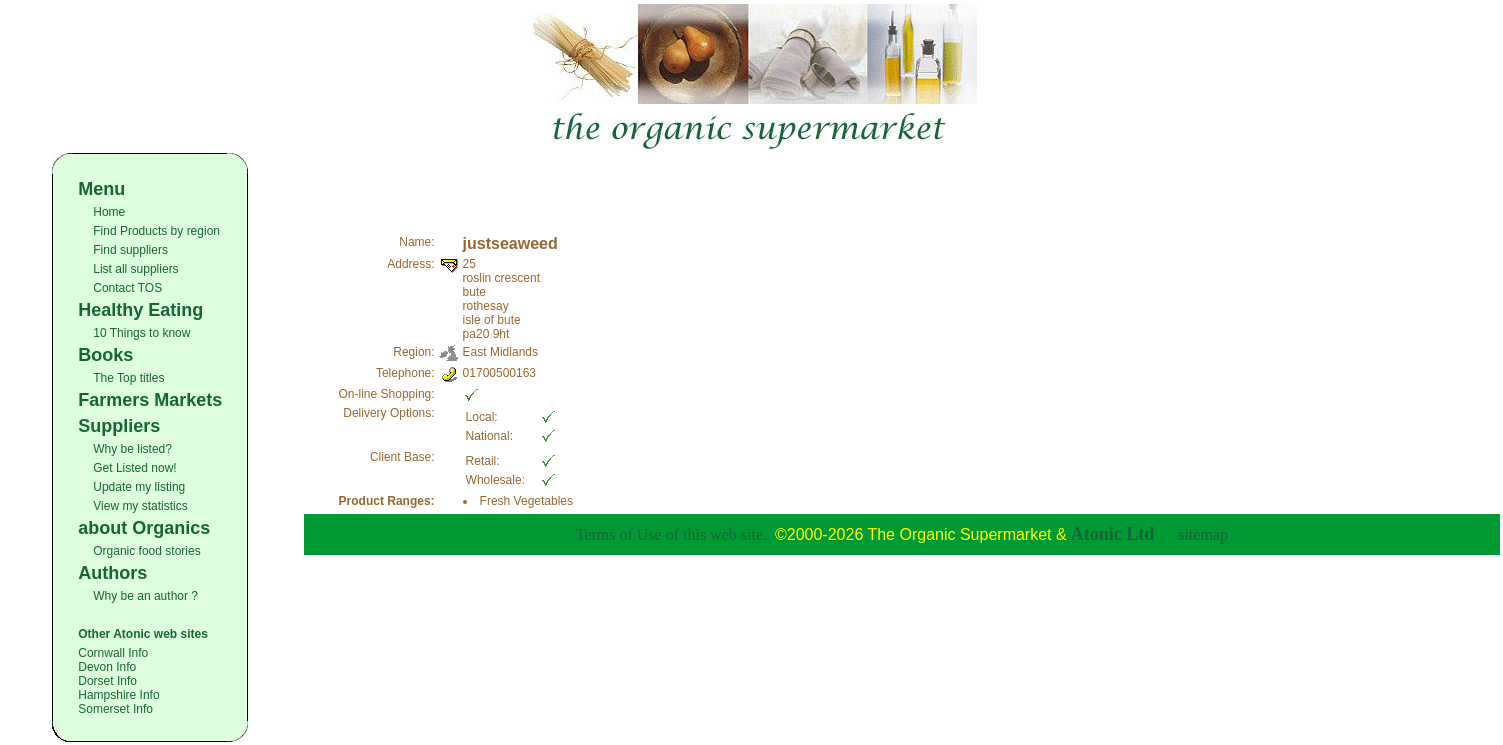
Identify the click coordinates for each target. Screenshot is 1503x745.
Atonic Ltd (1113, 534)
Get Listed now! (134, 468)
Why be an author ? (145, 596)
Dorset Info (107, 681)
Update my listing (139, 487)
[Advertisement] (902, 183)
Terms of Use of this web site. (671, 534)
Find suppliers (130, 250)
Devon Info (107, 667)
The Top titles (128, 378)
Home (109, 212)
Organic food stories (146, 551)
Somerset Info (115, 709)
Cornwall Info (113, 653)
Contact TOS (127, 288)
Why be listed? (132, 449)
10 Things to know (141, 333)
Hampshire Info (118, 695)
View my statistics (140, 506)
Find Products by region (156, 231)
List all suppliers (135, 269)
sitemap (1203, 534)
